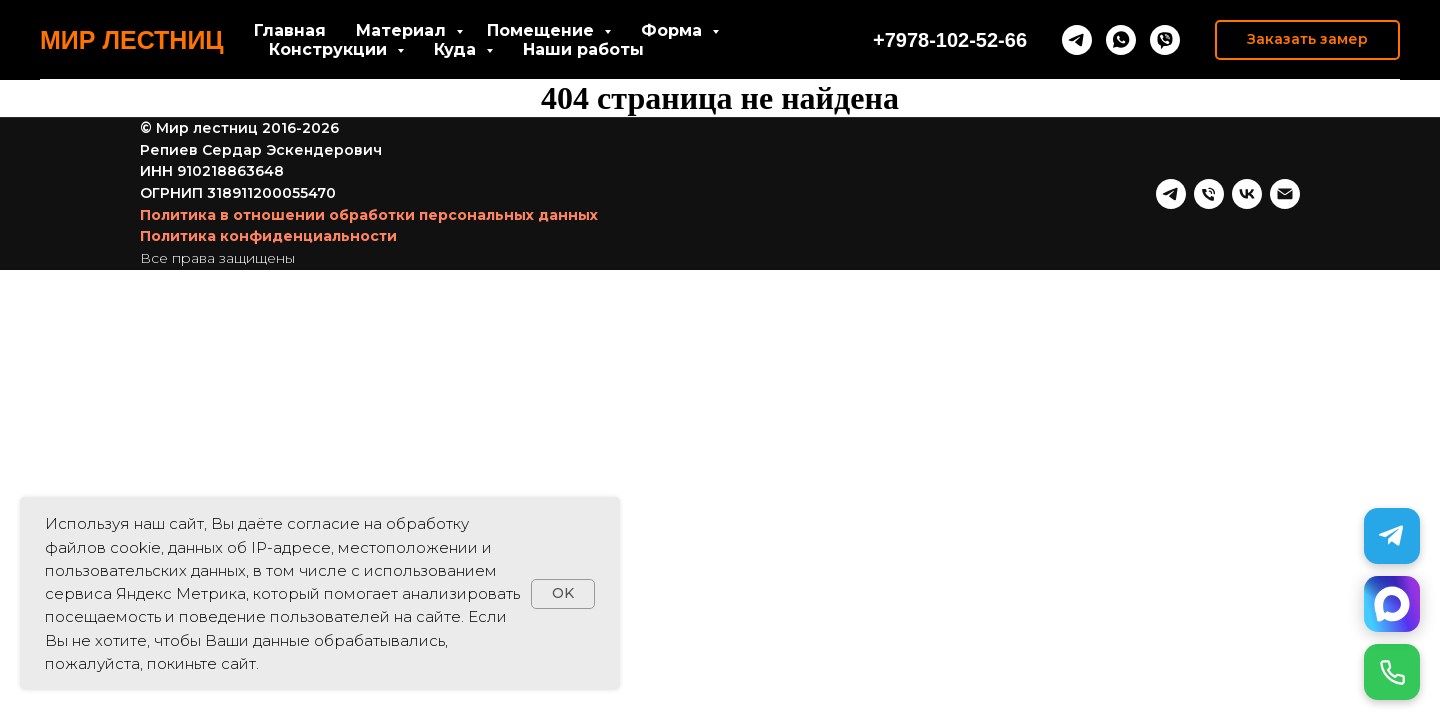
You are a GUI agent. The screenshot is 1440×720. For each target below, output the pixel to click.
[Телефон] (1209, 194)
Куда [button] (457, 49)
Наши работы (583, 49)
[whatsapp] (1121, 40)
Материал (403, 30)
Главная (290, 30)
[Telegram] (1392, 536)
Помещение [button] (543, 30)
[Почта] (1285, 194)
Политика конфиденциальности (268, 236)
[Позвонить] (1392, 672)
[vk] (1247, 194)
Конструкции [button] (330, 49)
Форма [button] (674, 30)
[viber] (1165, 40)
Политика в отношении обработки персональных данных (369, 215)
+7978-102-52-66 (950, 40)
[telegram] (1077, 40)
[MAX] (1392, 604)
